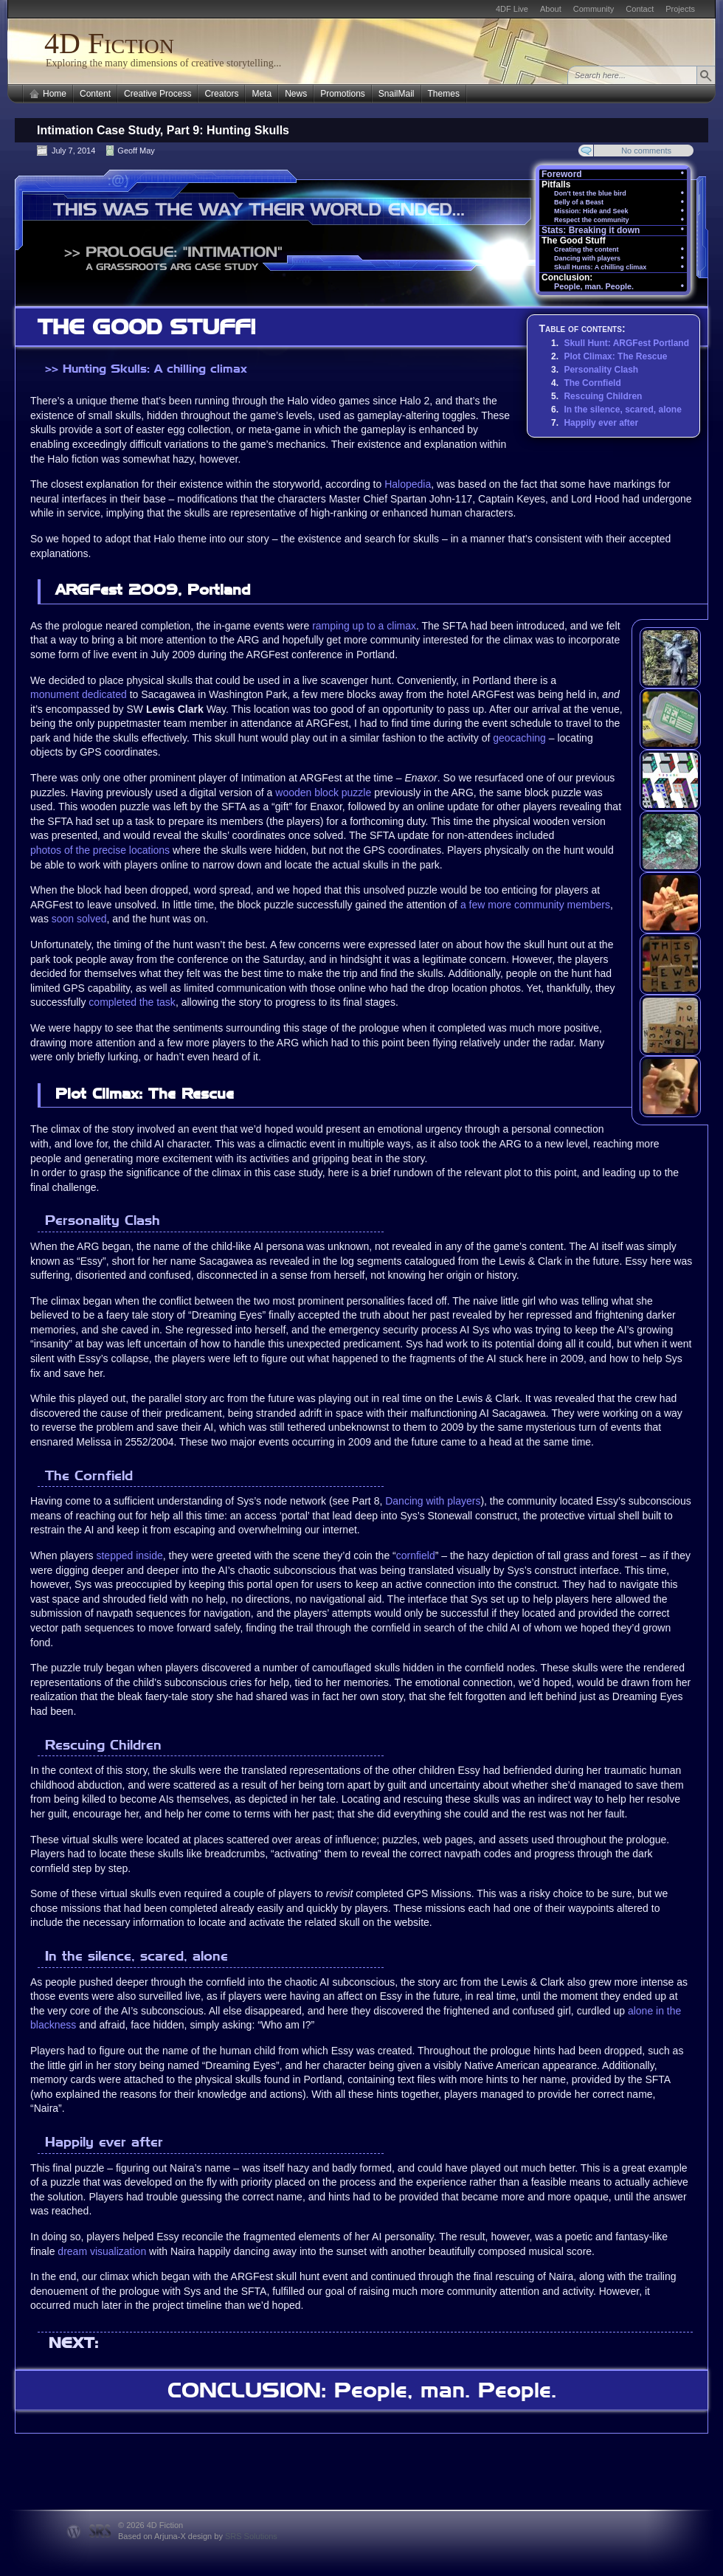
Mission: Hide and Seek (619, 211)
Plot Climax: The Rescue (615, 356)
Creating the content (619, 250)
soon (63, 919)
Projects (680, 8)
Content (95, 94)
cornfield (415, 1555)
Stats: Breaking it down (613, 230)
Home (54, 94)
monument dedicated (78, 694)
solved (91, 919)
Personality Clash (601, 370)
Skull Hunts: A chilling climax (619, 267)
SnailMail (396, 94)
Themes (444, 94)
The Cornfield (592, 383)
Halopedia (407, 484)
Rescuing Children (603, 396)
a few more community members (535, 905)
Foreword (613, 174)
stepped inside (129, 1555)
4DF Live (512, 8)
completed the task (132, 1002)
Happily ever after (601, 423)
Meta (261, 94)
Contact (640, 8)
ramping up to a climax (364, 626)
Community (594, 8)
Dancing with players (432, 1501)
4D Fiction (109, 43)
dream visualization (102, 2251)
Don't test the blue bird (619, 194)
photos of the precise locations (100, 850)
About (550, 8)
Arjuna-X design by (215, 2536)
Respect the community (619, 220)
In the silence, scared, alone (622, 409)
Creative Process (157, 94)
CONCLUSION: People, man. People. (361, 2390)
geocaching (519, 738)
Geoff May (136, 150)
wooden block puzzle (323, 792)
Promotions (342, 94)
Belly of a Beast (619, 202)
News (296, 94)
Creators (221, 94)
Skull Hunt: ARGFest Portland (626, 343)
